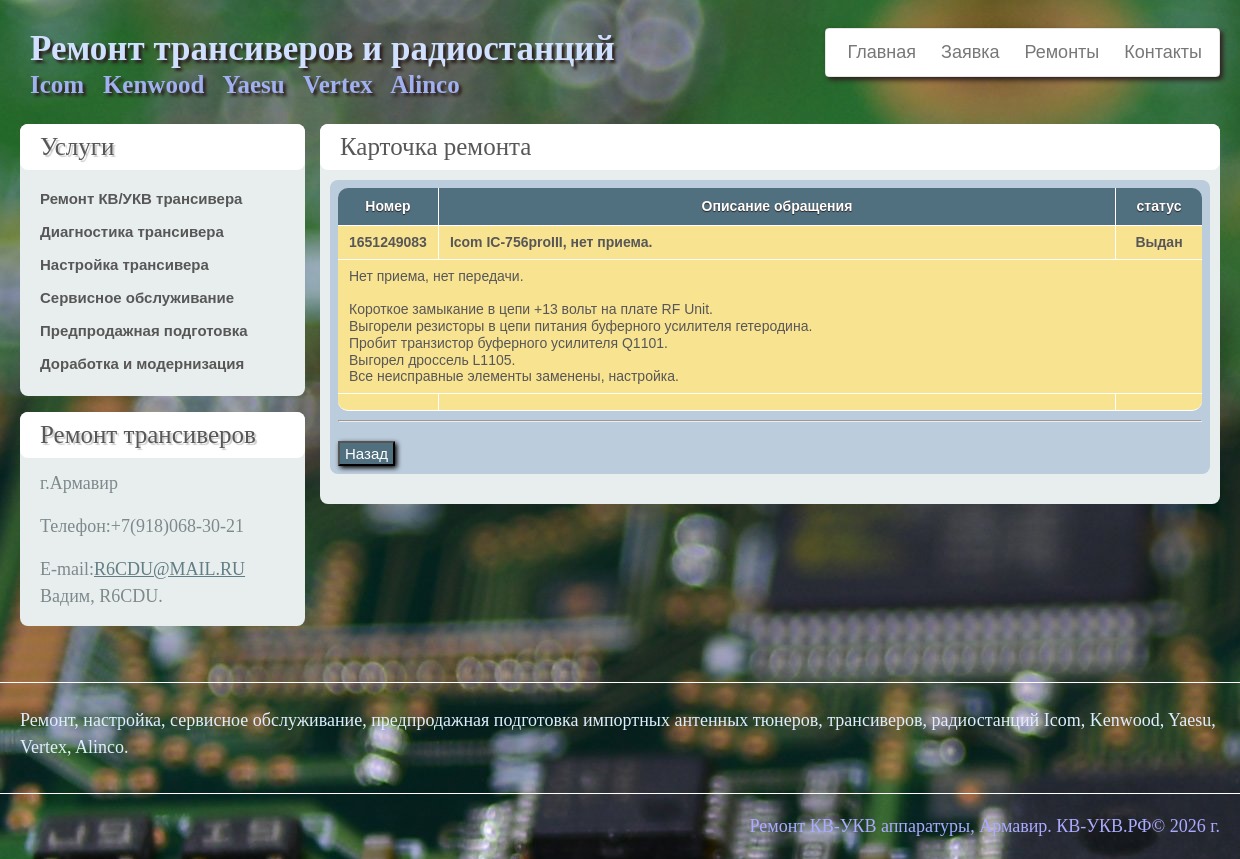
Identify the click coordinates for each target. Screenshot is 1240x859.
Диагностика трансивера (132, 231)
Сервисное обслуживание (137, 297)
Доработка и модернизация (142, 363)
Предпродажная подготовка (144, 330)
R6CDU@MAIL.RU (169, 569)
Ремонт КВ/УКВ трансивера (141, 198)
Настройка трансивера (124, 264)
